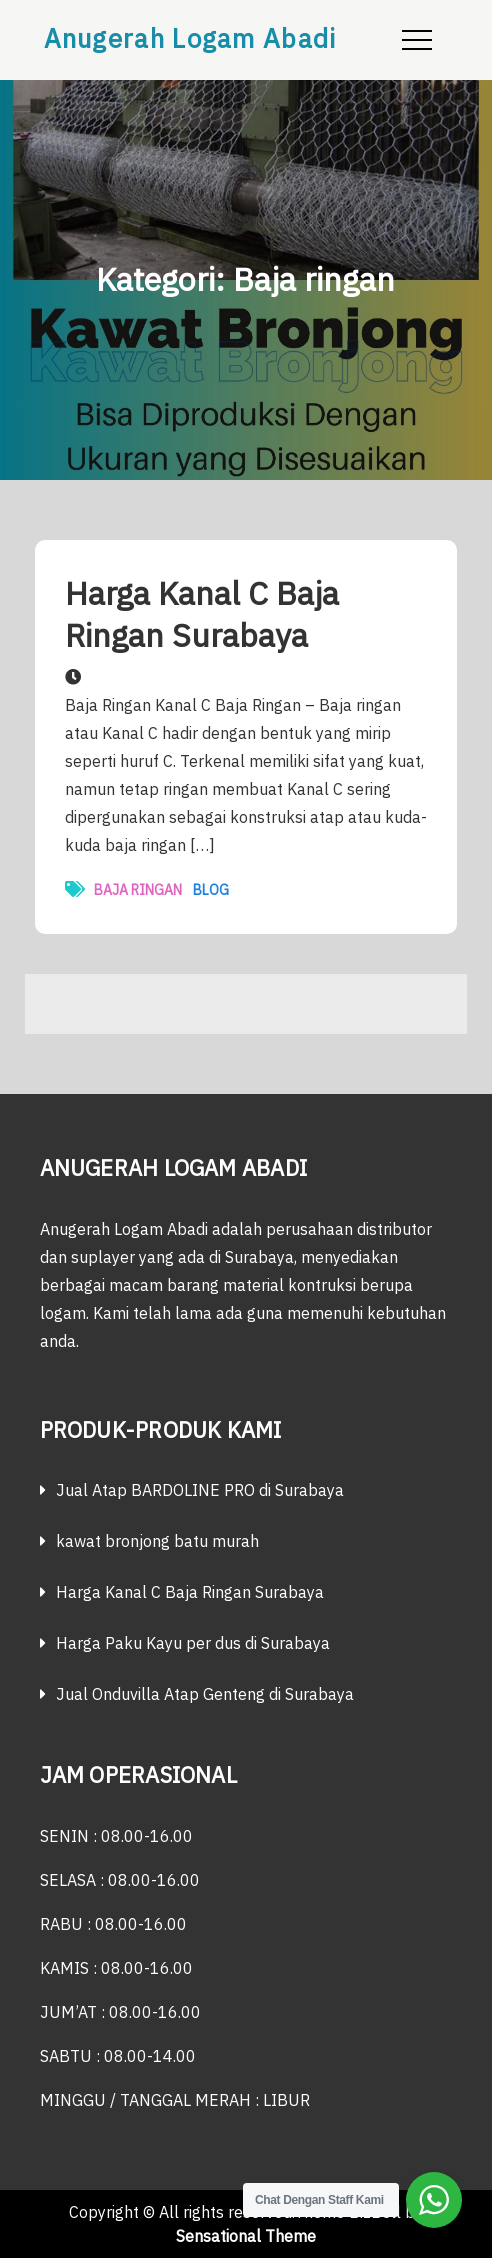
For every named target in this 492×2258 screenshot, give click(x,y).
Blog (211, 890)
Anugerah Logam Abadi (190, 38)
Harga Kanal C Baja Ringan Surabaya (202, 614)
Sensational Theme (246, 2236)
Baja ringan (138, 890)
